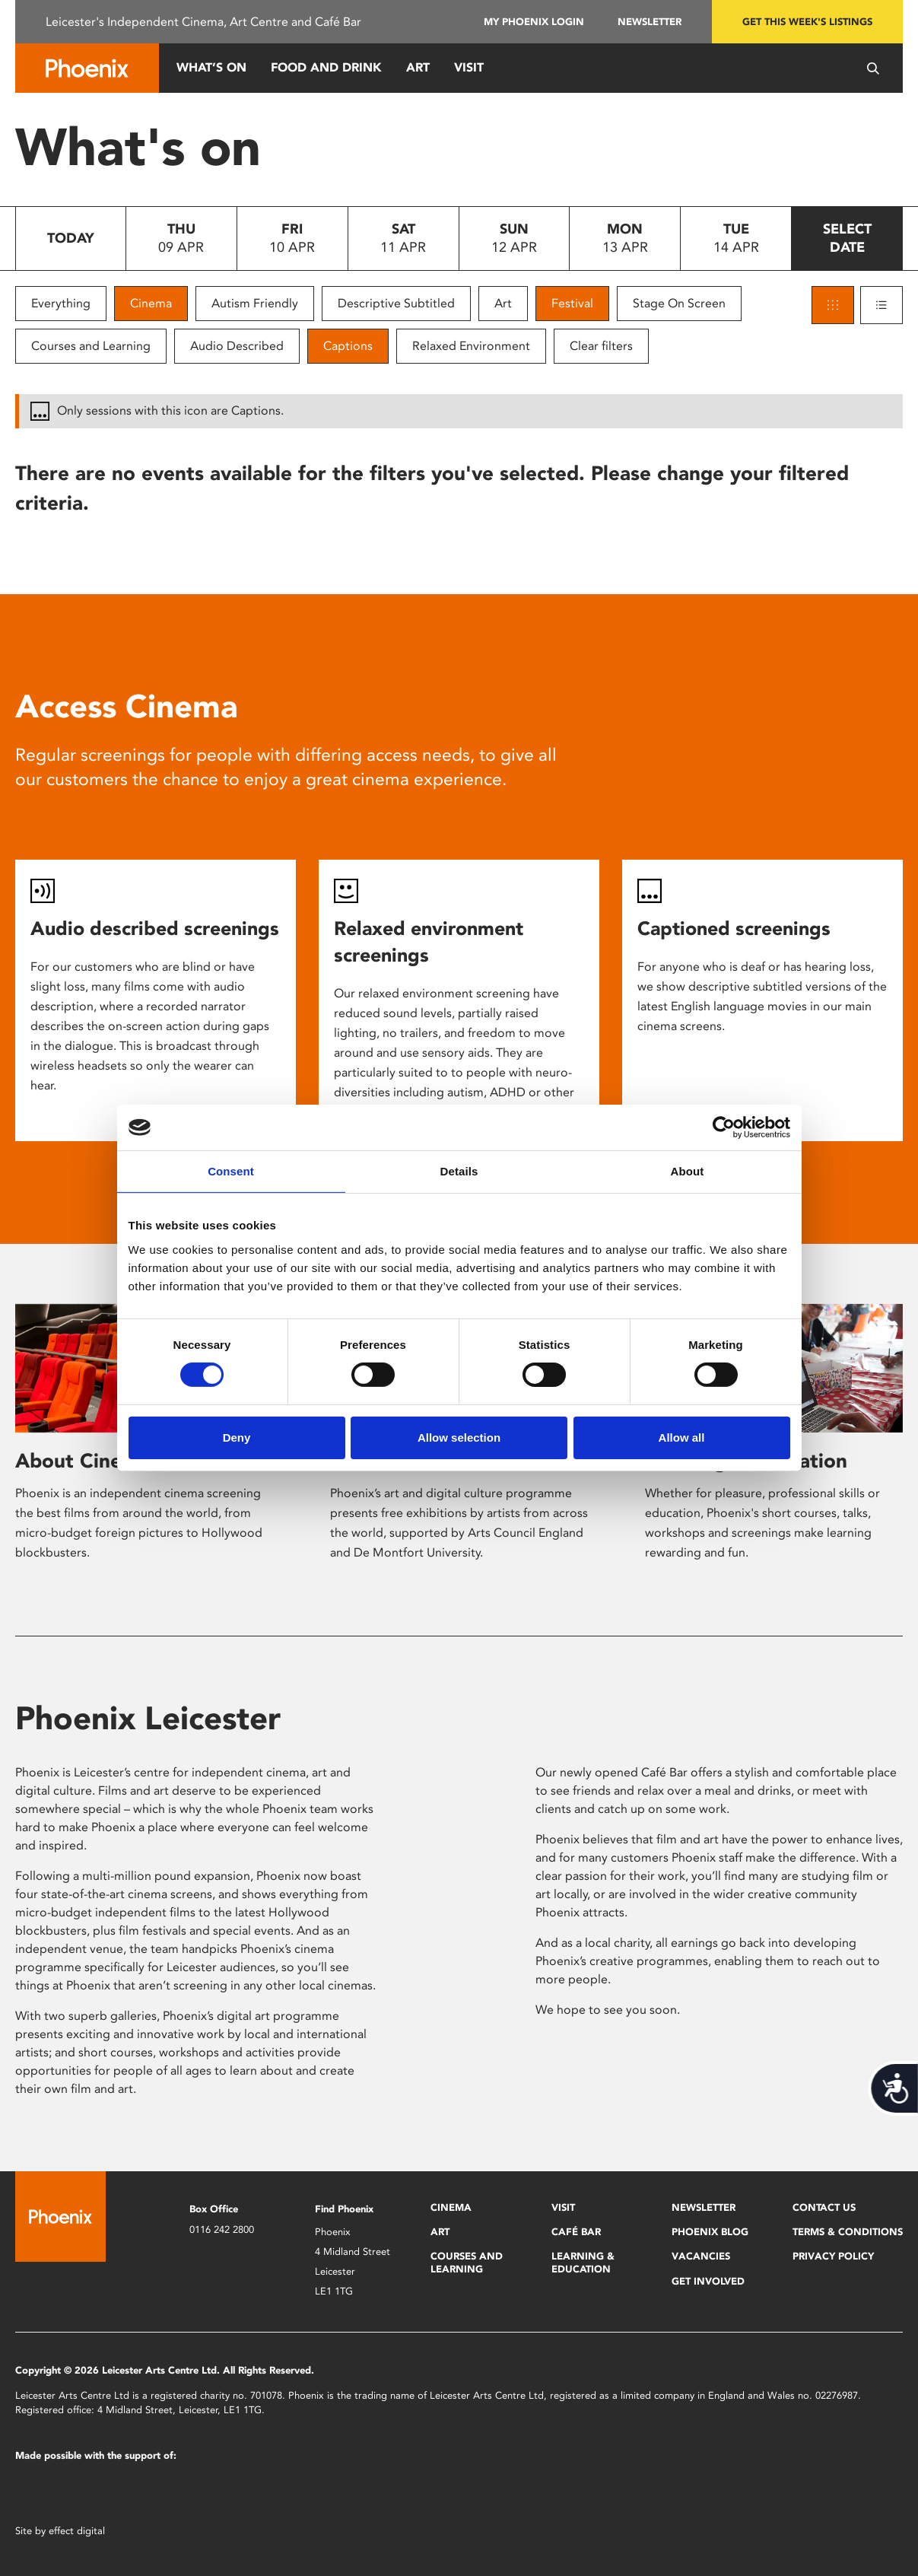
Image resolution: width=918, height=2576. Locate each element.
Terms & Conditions (848, 2231)
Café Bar (576, 2231)
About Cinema (82, 1461)
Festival (572, 303)
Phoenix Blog (710, 2231)
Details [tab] (459, 1171)
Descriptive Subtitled (396, 303)
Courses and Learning (91, 346)
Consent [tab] (231, 1171)
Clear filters (601, 346)
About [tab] (687, 1171)
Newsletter (649, 21)
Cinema (151, 303)
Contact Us (824, 2207)
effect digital (77, 2530)
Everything (61, 303)
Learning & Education (583, 2262)
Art (418, 67)
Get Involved (708, 2281)
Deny (237, 1437)
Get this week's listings (807, 21)
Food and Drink (326, 67)
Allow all (682, 1437)
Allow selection (459, 1437)
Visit (469, 67)
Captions (348, 346)
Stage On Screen (679, 303)
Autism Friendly (254, 303)
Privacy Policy (833, 2256)
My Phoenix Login (534, 21)
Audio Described (237, 346)
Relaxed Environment (471, 346)
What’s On (211, 67)
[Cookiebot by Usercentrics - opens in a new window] (723, 1127)
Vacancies (701, 2256)
